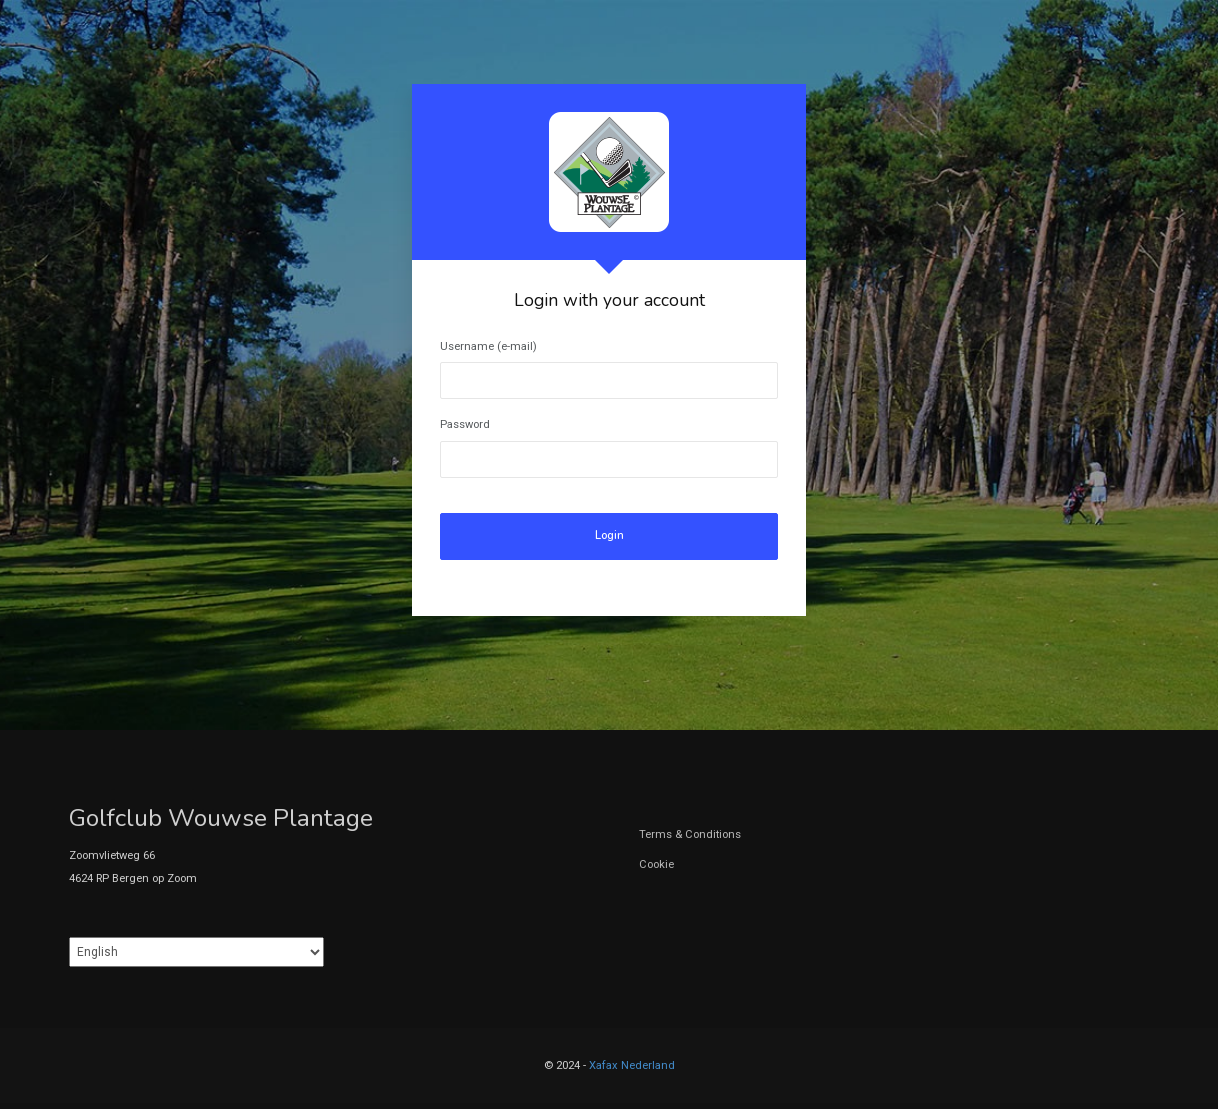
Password (465, 424)
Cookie (656, 864)
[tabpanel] (609, 350)
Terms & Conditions (690, 834)
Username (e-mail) (488, 346)
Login (609, 535)
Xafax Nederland (632, 1065)
